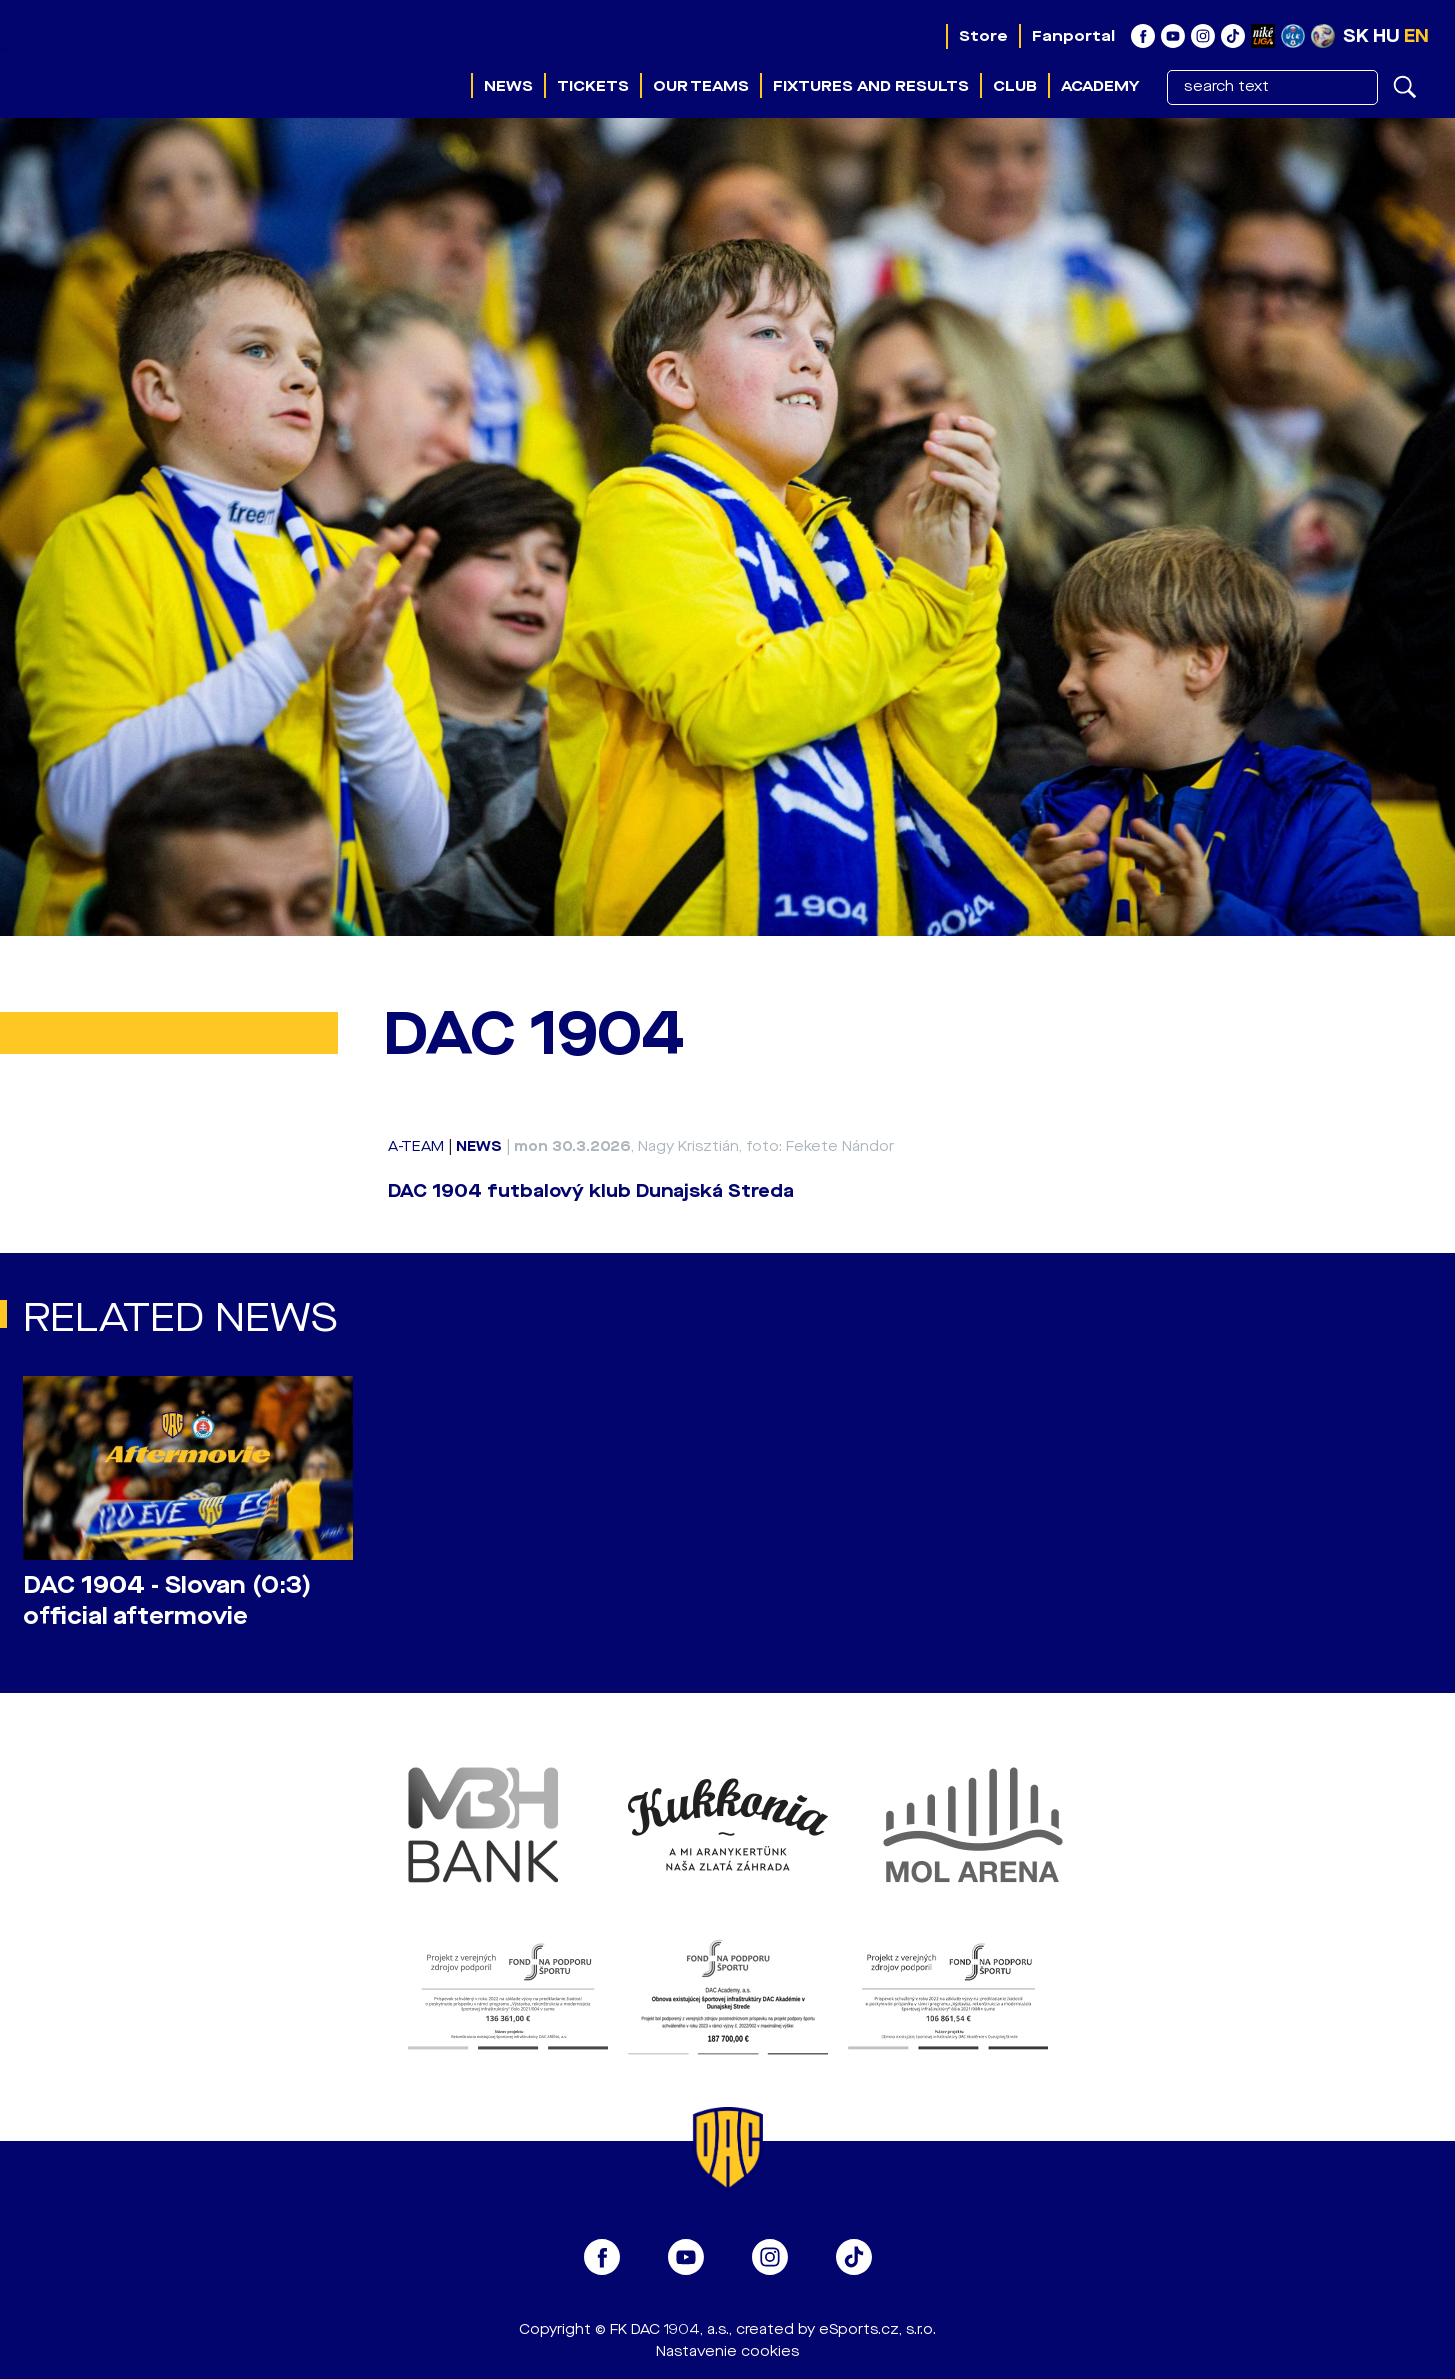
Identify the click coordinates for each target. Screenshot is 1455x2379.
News (508, 86)
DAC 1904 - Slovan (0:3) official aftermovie (167, 1601)
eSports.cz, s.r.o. (877, 2329)
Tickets (593, 86)
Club (1015, 86)
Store (983, 36)
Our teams (701, 86)
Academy (1100, 86)
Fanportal (1073, 36)
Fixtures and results (871, 86)
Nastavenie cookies (727, 2351)
